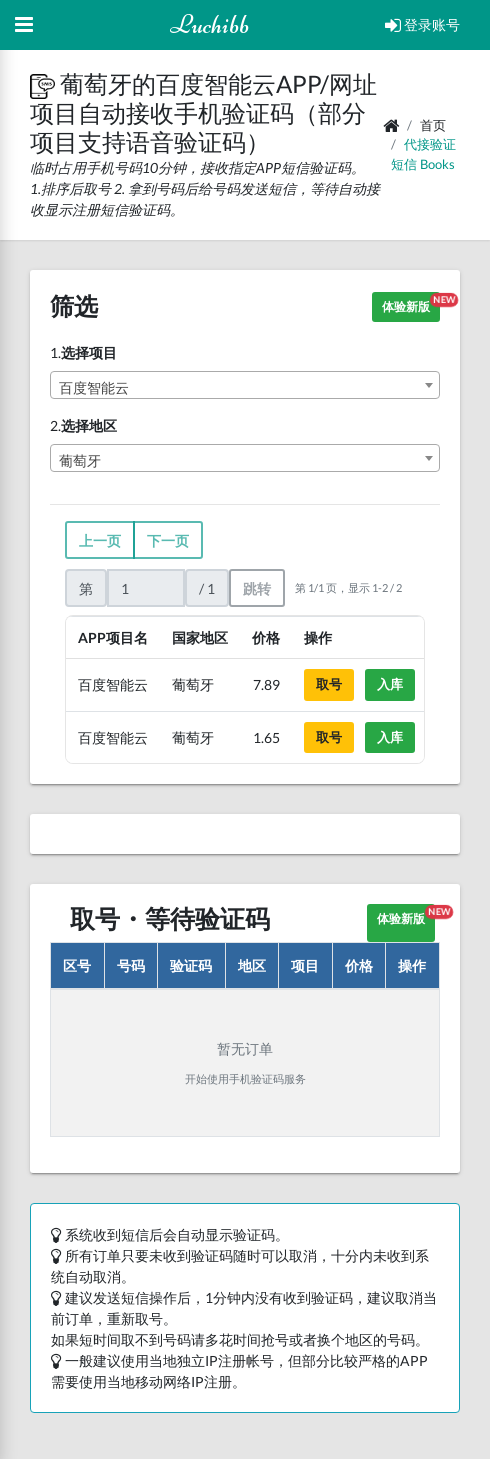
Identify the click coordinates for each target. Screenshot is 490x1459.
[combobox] (245, 385)
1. (83, 352)
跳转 (257, 588)
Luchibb (209, 24)
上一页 (100, 540)
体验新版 (411, 303)
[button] (45, 83)
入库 (390, 684)
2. (83, 425)
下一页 (168, 540)
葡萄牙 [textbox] (80, 460)
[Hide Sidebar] (24, 25)
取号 (329, 684)
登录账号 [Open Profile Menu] (422, 24)
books (437, 164)
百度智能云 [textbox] (94, 387)
